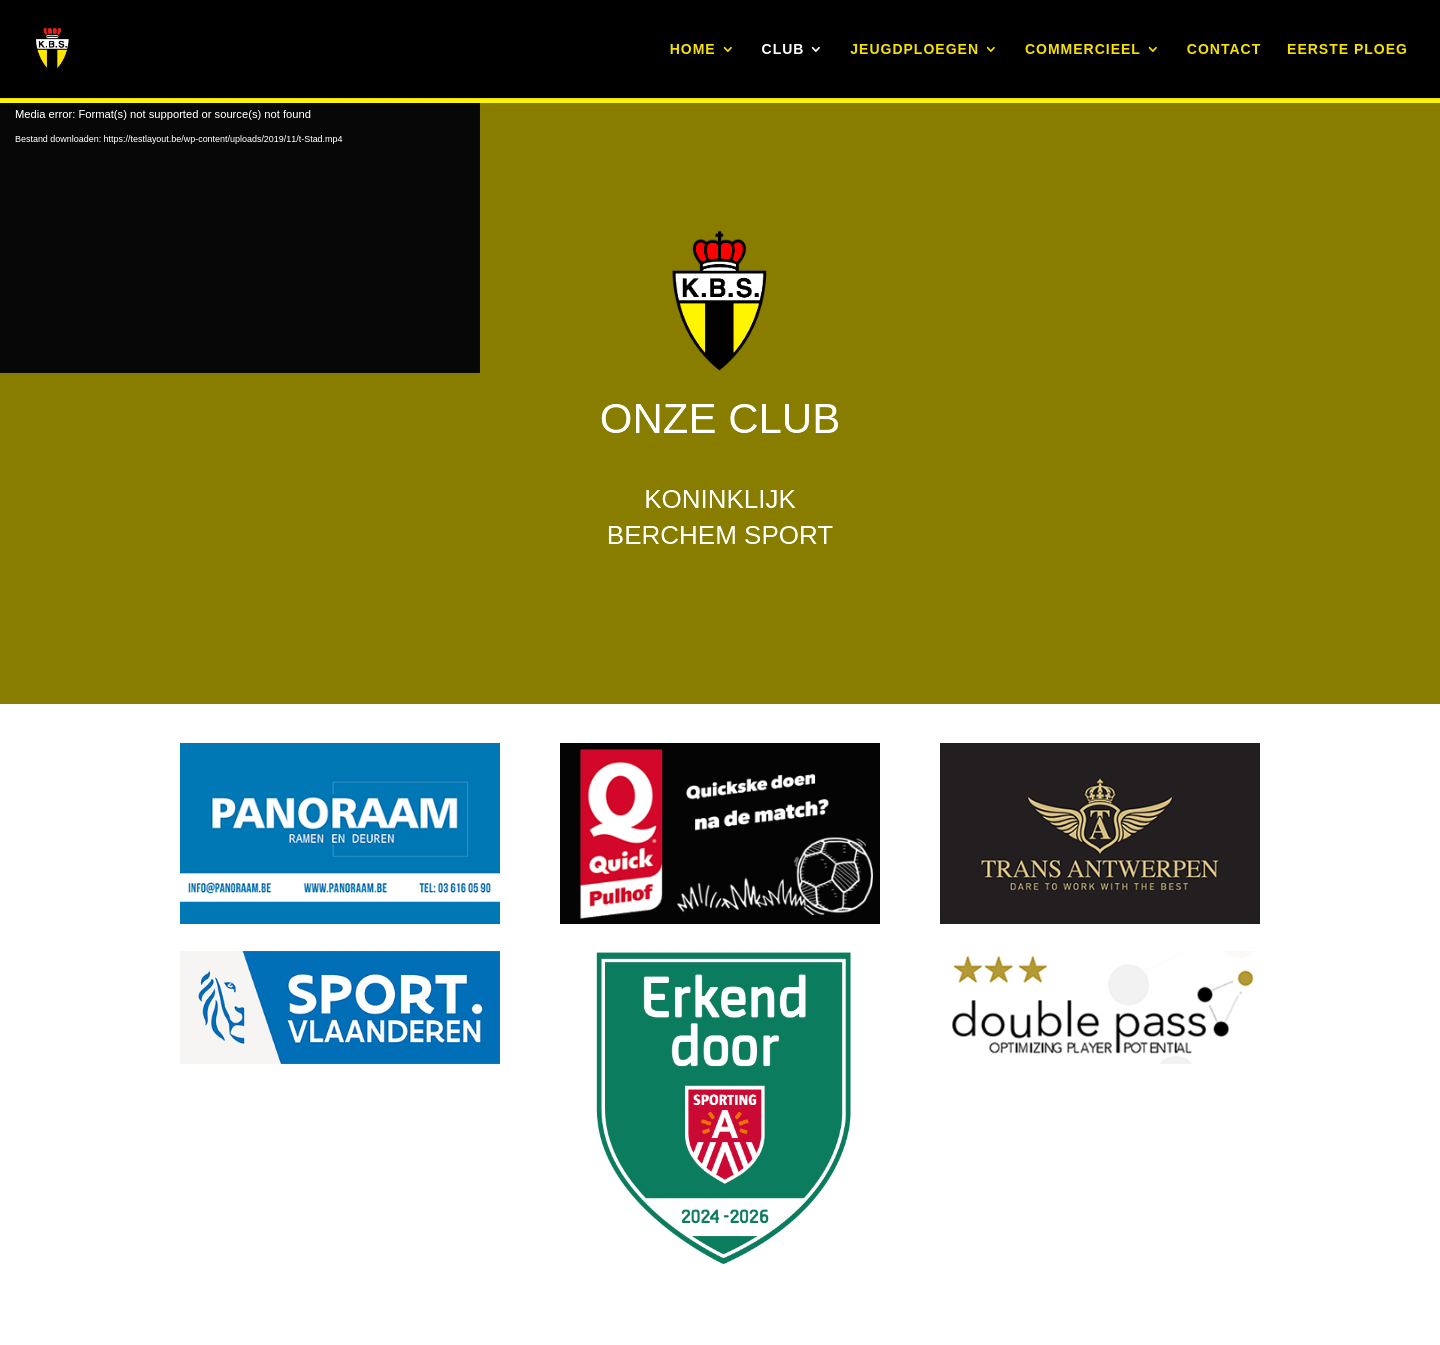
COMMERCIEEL (1083, 49)
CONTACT (1224, 49)
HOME (693, 49)
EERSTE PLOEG (1347, 49)
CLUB (783, 49)
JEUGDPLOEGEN (914, 49)
